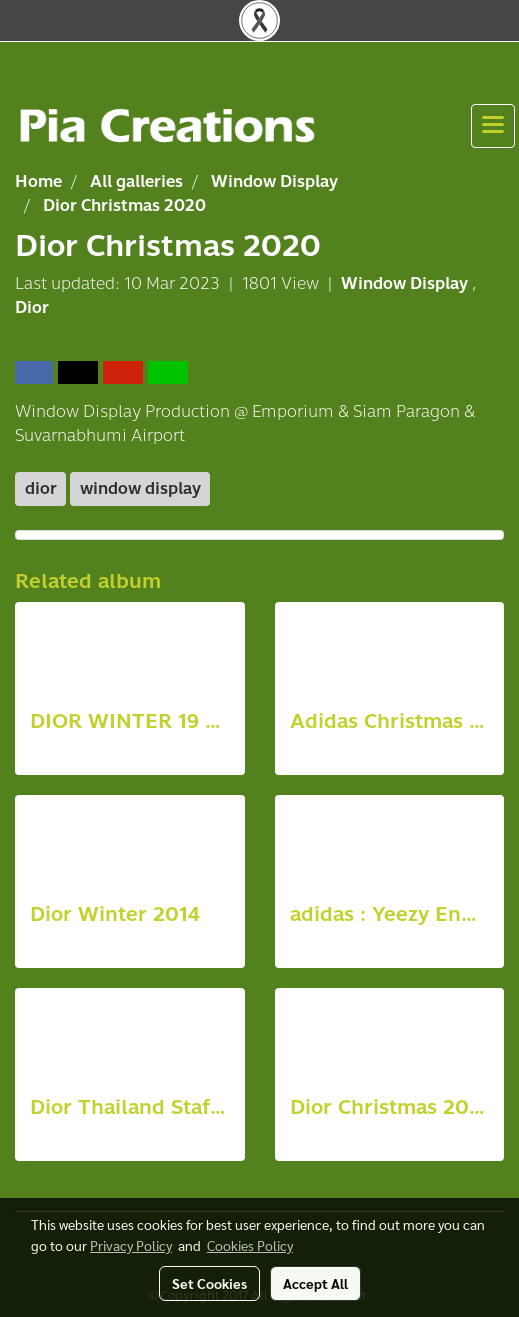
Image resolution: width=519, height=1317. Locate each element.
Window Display (406, 283)
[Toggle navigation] (493, 126)
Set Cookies (209, 1283)
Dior (32, 307)
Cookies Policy (250, 1245)
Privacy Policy (131, 1245)
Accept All (315, 1283)
